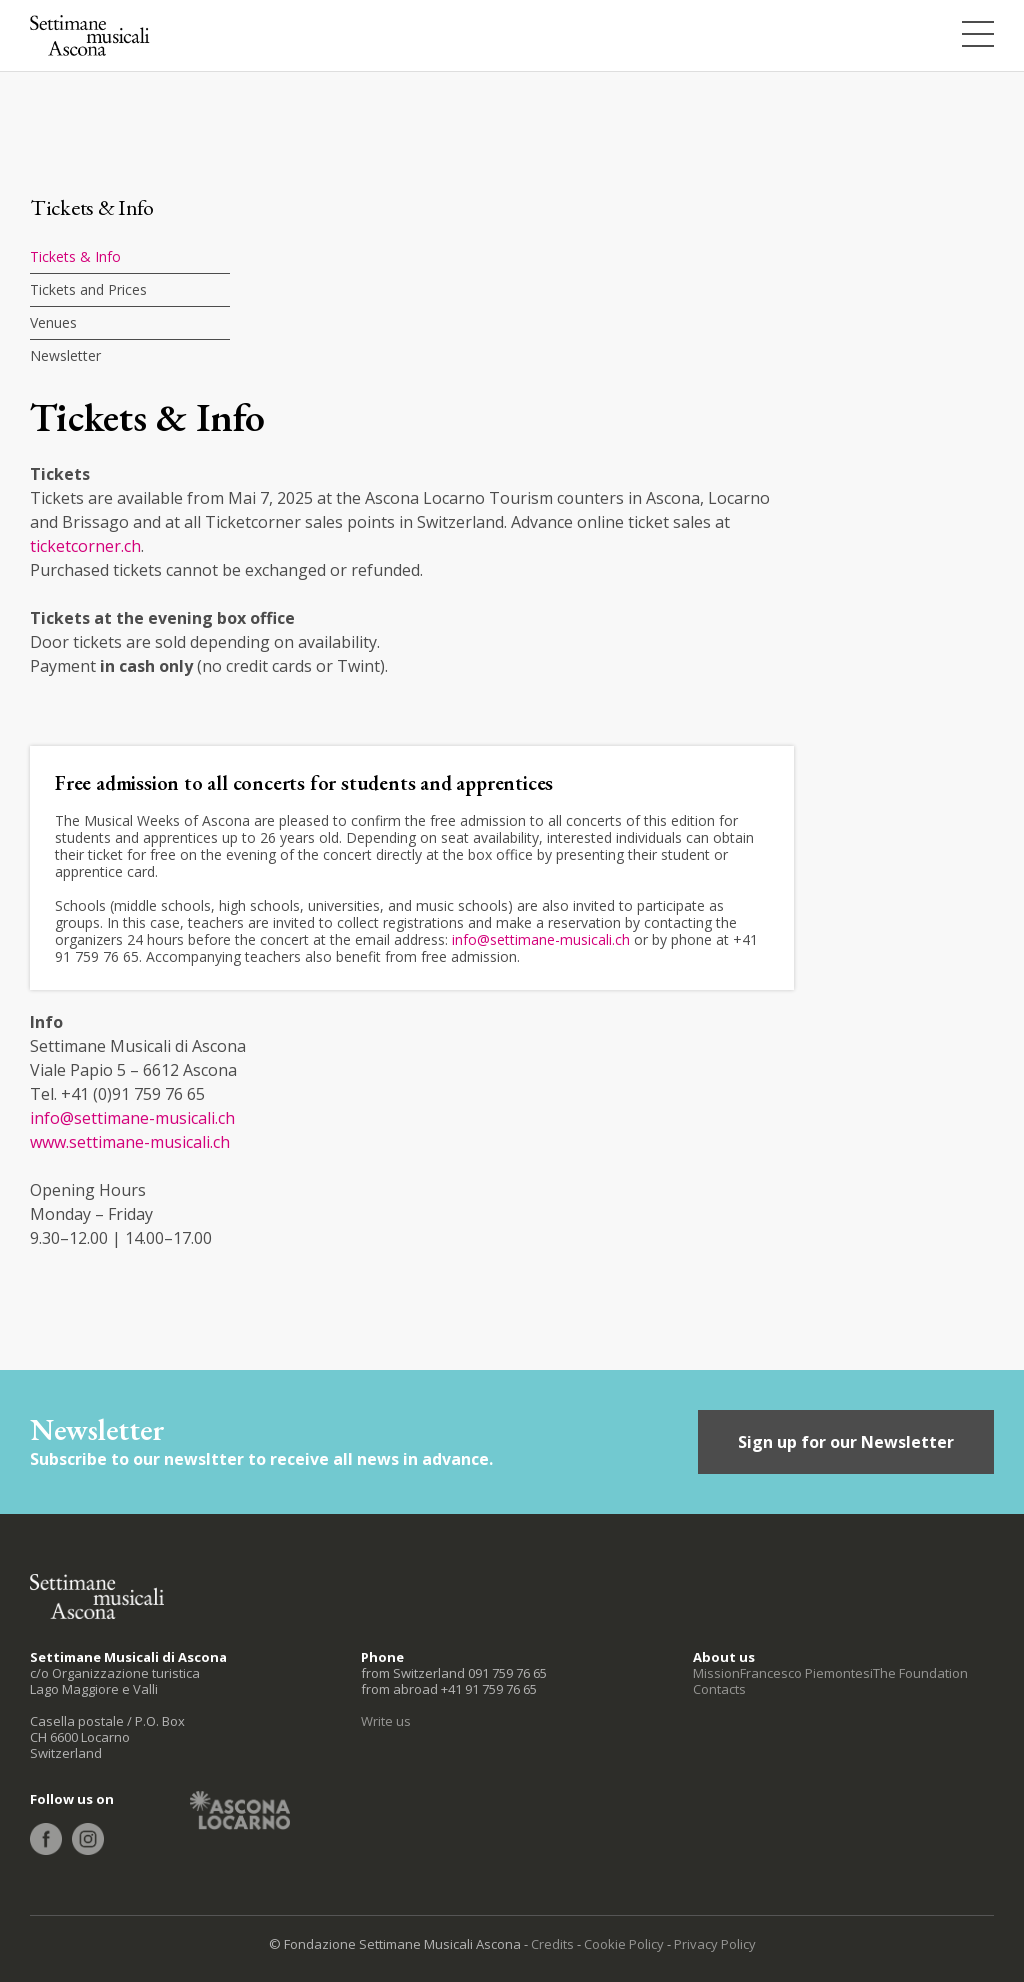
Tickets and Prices (88, 289)
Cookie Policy (624, 1944)
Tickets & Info (75, 256)
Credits (552, 1944)
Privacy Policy (715, 1944)
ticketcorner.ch (85, 546)
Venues (53, 322)
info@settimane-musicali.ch (541, 939)
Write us (386, 1721)
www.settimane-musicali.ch (130, 1142)
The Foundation (920, 1673)
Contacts (719, 1689)
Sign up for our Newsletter (846, 1442)
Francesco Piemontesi (806, 1673)
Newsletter (65, 355)
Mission (716, 1673)
